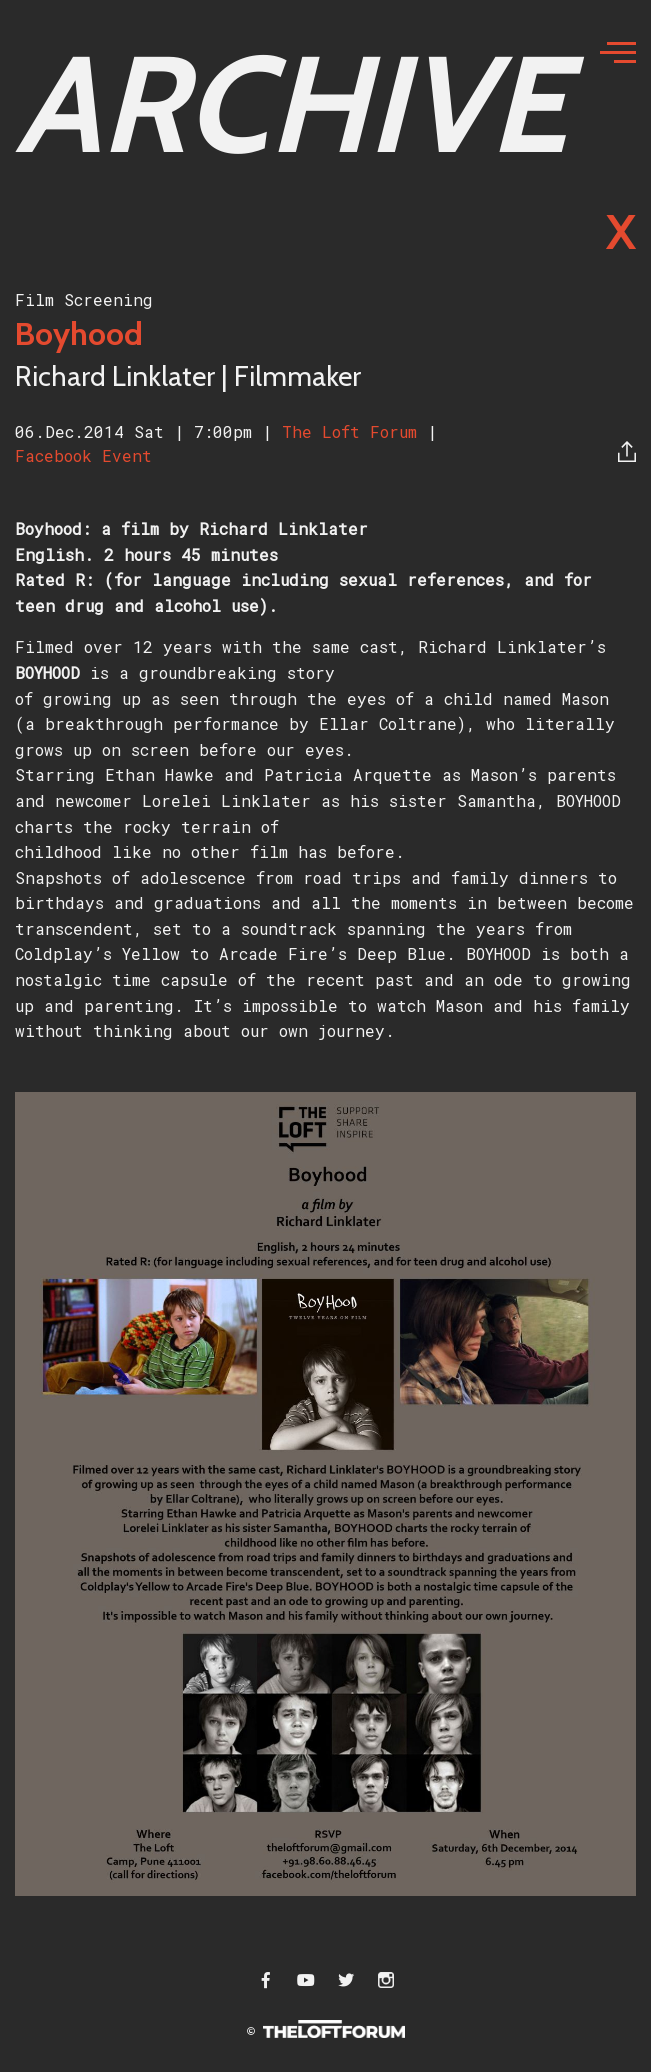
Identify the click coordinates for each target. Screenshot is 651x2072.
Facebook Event (83, 455)
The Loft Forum (354, 431)
